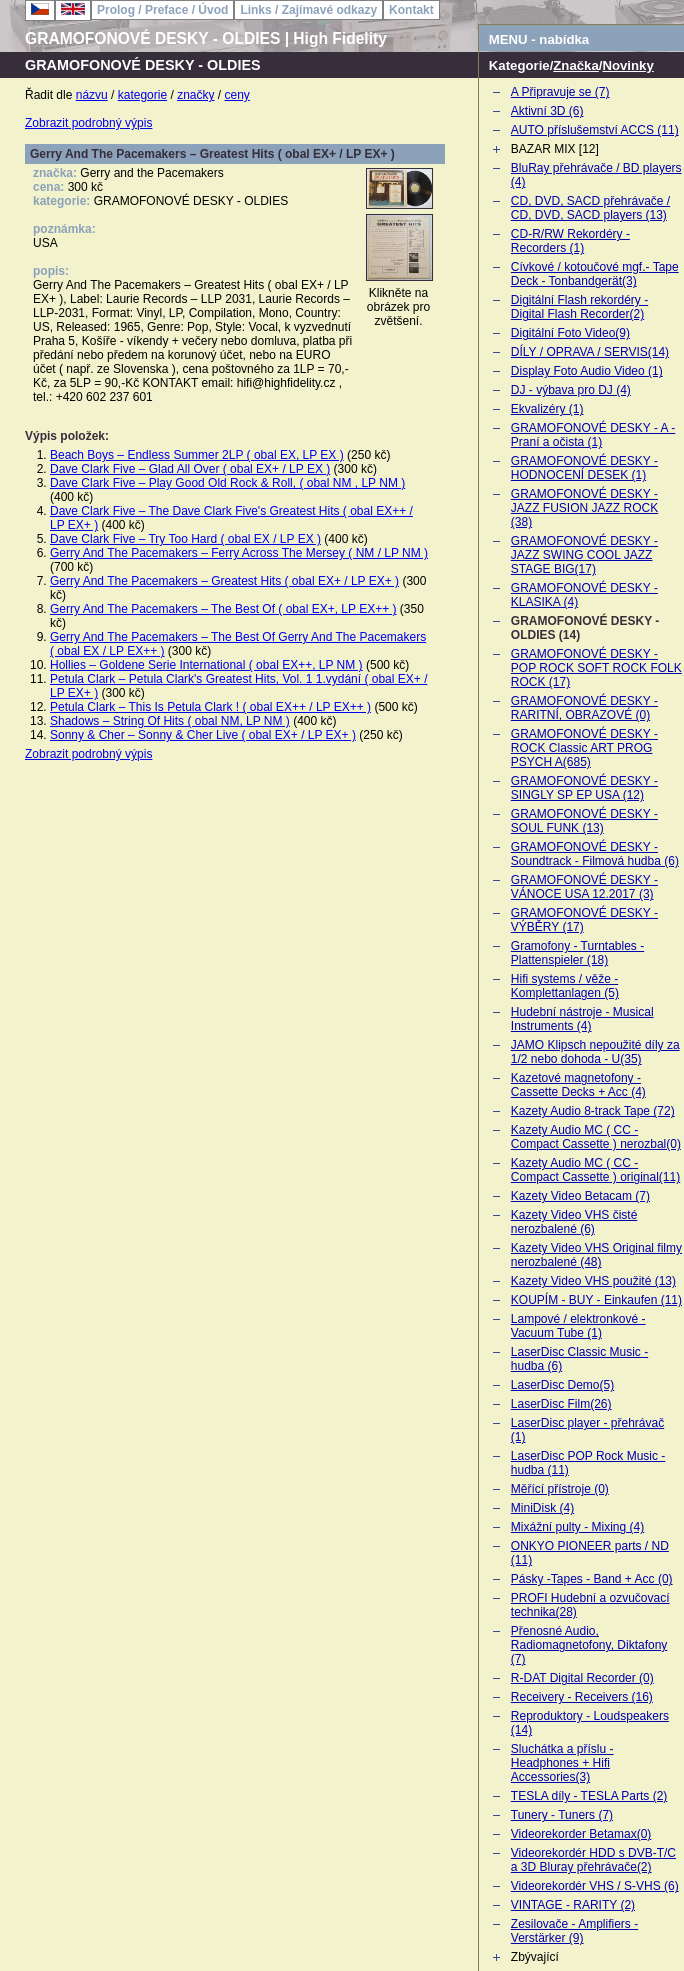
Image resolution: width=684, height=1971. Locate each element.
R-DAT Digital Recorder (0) (582, 1678)
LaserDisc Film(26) (561, 1404)
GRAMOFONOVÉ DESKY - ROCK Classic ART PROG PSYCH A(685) (584, 748)
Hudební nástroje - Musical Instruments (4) (582, 1019)
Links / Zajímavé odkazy (308, 10)
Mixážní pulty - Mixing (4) (577, 1527)
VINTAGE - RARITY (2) (573, 1905)
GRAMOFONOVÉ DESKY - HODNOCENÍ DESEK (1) (584, 468)
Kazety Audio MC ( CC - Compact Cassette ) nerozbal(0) (596, 1137)
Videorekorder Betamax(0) (581, 1834)
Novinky (627, 65)
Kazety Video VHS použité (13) (593, 1281)
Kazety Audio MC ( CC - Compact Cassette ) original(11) (595, 1170)
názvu (92, 95)
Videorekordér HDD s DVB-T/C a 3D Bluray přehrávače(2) (593, 1860)
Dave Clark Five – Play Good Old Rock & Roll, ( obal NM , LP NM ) (227, 483)
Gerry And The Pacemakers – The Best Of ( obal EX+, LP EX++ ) (223, 609)
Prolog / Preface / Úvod (162, 10)
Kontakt (411, 10)
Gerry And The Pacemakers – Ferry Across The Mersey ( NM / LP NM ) (239, 553)
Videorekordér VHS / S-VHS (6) (595, 1886)
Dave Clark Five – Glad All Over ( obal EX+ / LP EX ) (190, 469)
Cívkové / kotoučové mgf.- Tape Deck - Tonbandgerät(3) (595, 274)
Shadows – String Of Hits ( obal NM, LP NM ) (170, 721)
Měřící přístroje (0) (560, 1489)
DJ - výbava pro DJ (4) (571, 390)
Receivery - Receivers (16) (582, 1697)
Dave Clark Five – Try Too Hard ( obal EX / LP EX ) (185, 539)
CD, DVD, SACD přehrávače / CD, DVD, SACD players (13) (590, 208)
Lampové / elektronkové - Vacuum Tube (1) (578, 1326)
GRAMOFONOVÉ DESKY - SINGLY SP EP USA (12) (584, 788)
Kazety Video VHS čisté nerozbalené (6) (574, 1222)
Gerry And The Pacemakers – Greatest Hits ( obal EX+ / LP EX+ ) (224, 581)
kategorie (142, 95)
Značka (575, 65)
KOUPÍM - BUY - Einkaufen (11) (596, 1300)
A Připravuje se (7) (560, 92)
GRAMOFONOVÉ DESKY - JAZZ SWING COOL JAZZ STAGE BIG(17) (584, 555)
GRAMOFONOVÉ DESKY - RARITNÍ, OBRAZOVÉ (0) (584, 708)
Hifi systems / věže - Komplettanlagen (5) (565, 986)
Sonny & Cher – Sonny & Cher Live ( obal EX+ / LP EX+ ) (203, 735)
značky (195, 95)
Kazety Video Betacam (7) (580, 1196)
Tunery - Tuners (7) (562, 1815)
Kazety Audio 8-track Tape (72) (593, 1111)
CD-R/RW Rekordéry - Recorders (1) (570, 241)
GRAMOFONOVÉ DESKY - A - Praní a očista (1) (593, 435)
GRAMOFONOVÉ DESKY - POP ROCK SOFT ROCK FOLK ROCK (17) (596, 668)
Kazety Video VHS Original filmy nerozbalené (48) (596, 1255)
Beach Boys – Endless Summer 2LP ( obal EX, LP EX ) (197, 455)
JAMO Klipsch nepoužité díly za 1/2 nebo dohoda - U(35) (595, 1052)
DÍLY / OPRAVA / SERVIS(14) (590, 352)
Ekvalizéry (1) (547, 409)
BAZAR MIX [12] (555, 149)
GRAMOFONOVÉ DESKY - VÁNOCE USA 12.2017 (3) (584, 887)
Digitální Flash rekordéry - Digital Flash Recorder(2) (579, 307)
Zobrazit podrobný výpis (88, 123)
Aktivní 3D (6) (547, 111)
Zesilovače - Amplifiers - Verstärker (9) (574, 1931)
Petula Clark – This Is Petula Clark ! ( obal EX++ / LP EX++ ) (210, 707)
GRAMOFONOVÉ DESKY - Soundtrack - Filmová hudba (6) (595, 854)
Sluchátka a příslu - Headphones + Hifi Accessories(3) (562, 1763)
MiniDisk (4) (542, 1508)
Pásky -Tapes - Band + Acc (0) (592, 1579)
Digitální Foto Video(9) (570, 333)
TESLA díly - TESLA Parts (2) (589, 1796)
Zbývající (535, 1957)
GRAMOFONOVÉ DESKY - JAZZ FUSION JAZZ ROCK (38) (584, 508)
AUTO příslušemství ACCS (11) (595, 130)
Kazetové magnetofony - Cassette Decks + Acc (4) (578, 1085)
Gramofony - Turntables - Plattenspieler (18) (577, 953)
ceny (237, 95)
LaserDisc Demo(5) (562, 1385)
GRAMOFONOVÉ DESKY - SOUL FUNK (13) (584, 821)
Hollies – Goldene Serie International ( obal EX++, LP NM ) (206, 665)
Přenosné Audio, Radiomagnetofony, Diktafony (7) (589, 1645)
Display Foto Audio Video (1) (587, 371)
